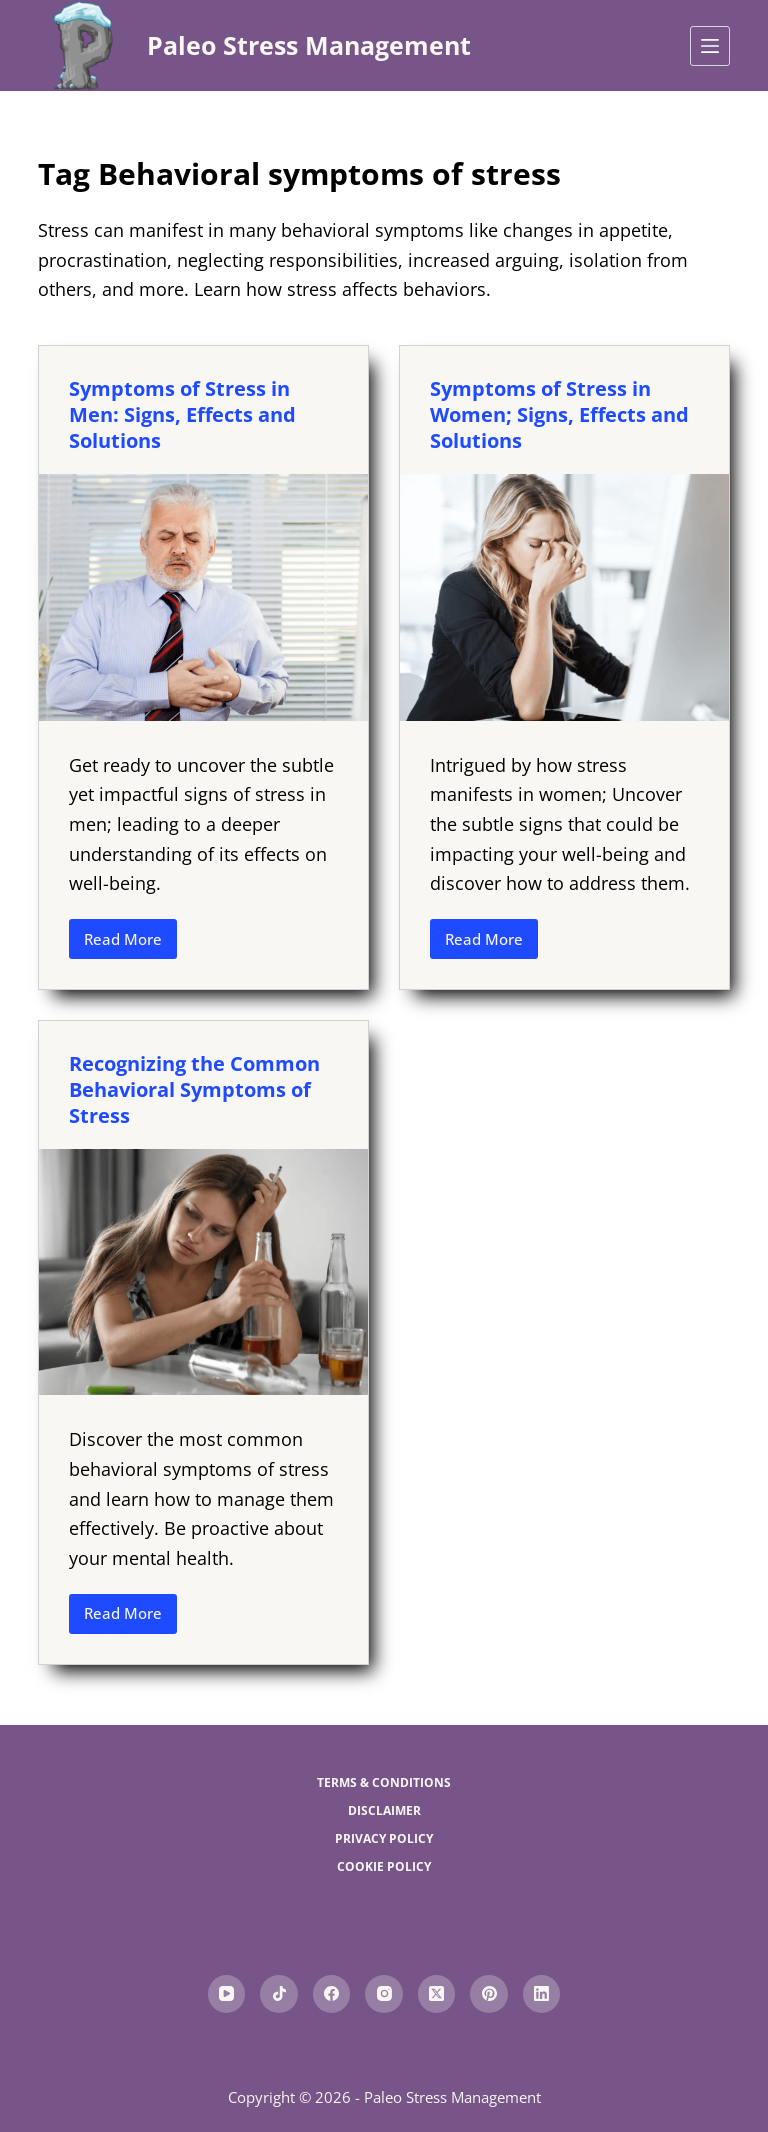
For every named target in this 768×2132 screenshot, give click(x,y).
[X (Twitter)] (437, 1994)
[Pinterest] (489, 1994)
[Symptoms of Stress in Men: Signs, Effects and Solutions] (203, 597)
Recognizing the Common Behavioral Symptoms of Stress (194, 1089)
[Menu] (710, 46)
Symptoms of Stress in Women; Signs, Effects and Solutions (559, 414)
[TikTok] (279, 1994)
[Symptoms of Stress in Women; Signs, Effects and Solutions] (564, 597)
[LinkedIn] (542, 1994)
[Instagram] (384, 1994)
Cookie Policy (384, 1867)
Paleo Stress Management (309, 45)
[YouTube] (227, 1994)
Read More (130, 944)
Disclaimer (384, 1811)
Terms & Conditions (384, 1783)
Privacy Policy (384, 1839)
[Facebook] (332, 1994)
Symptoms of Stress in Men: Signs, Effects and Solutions (182, 414)
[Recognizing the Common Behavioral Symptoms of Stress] (203, 1272)
